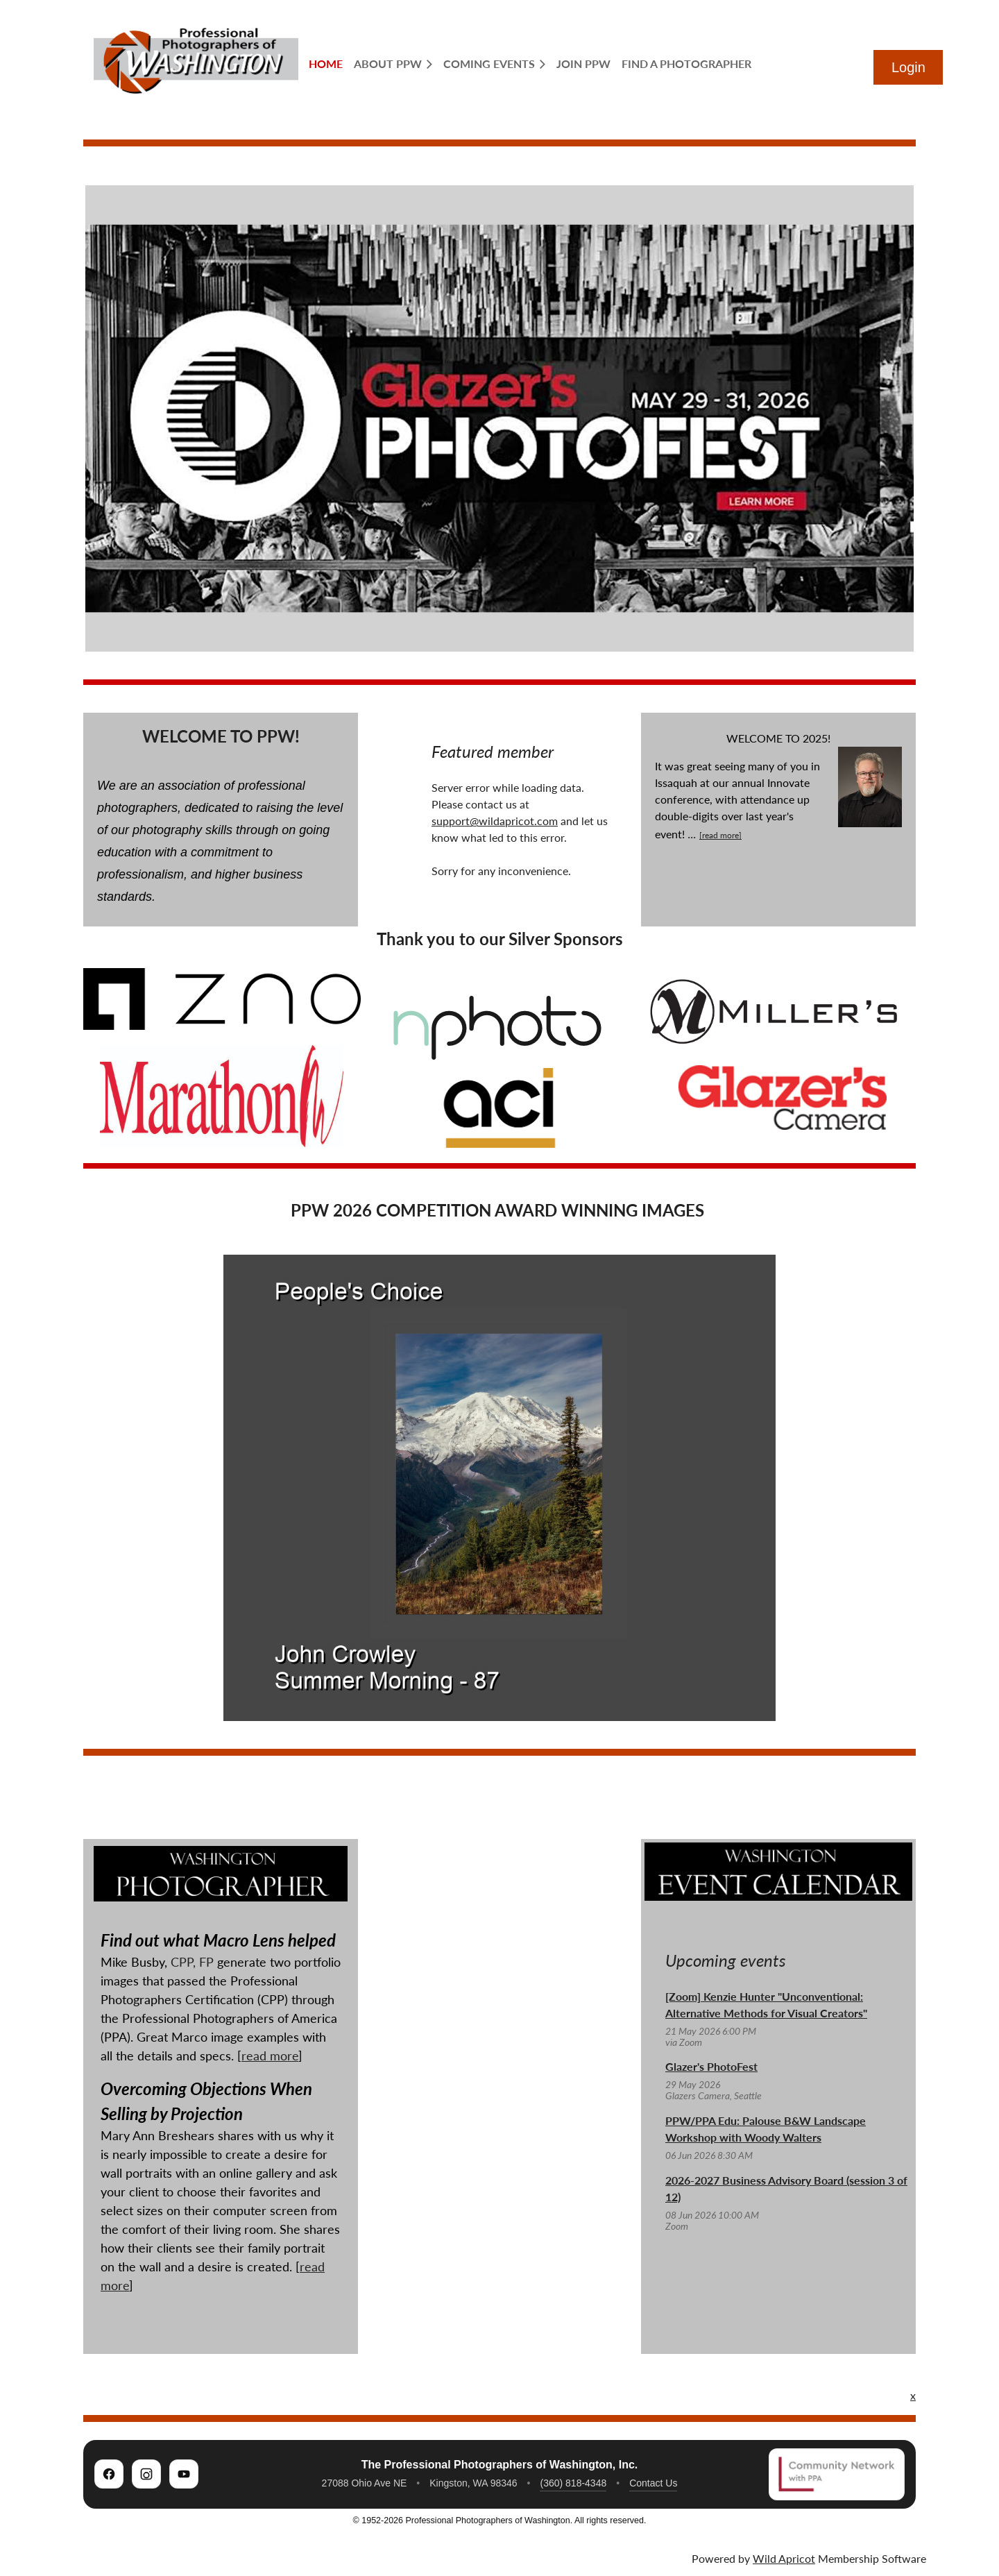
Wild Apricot (784, 2558)
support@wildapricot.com (495, 820)
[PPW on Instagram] (146, 2474)
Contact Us (653, 2483)
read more (269, 2055)
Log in (908, 67)
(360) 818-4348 (573, 2483)
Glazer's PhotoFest (711, 2066)
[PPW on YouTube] (183, 2474)
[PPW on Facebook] (108, 2474)
